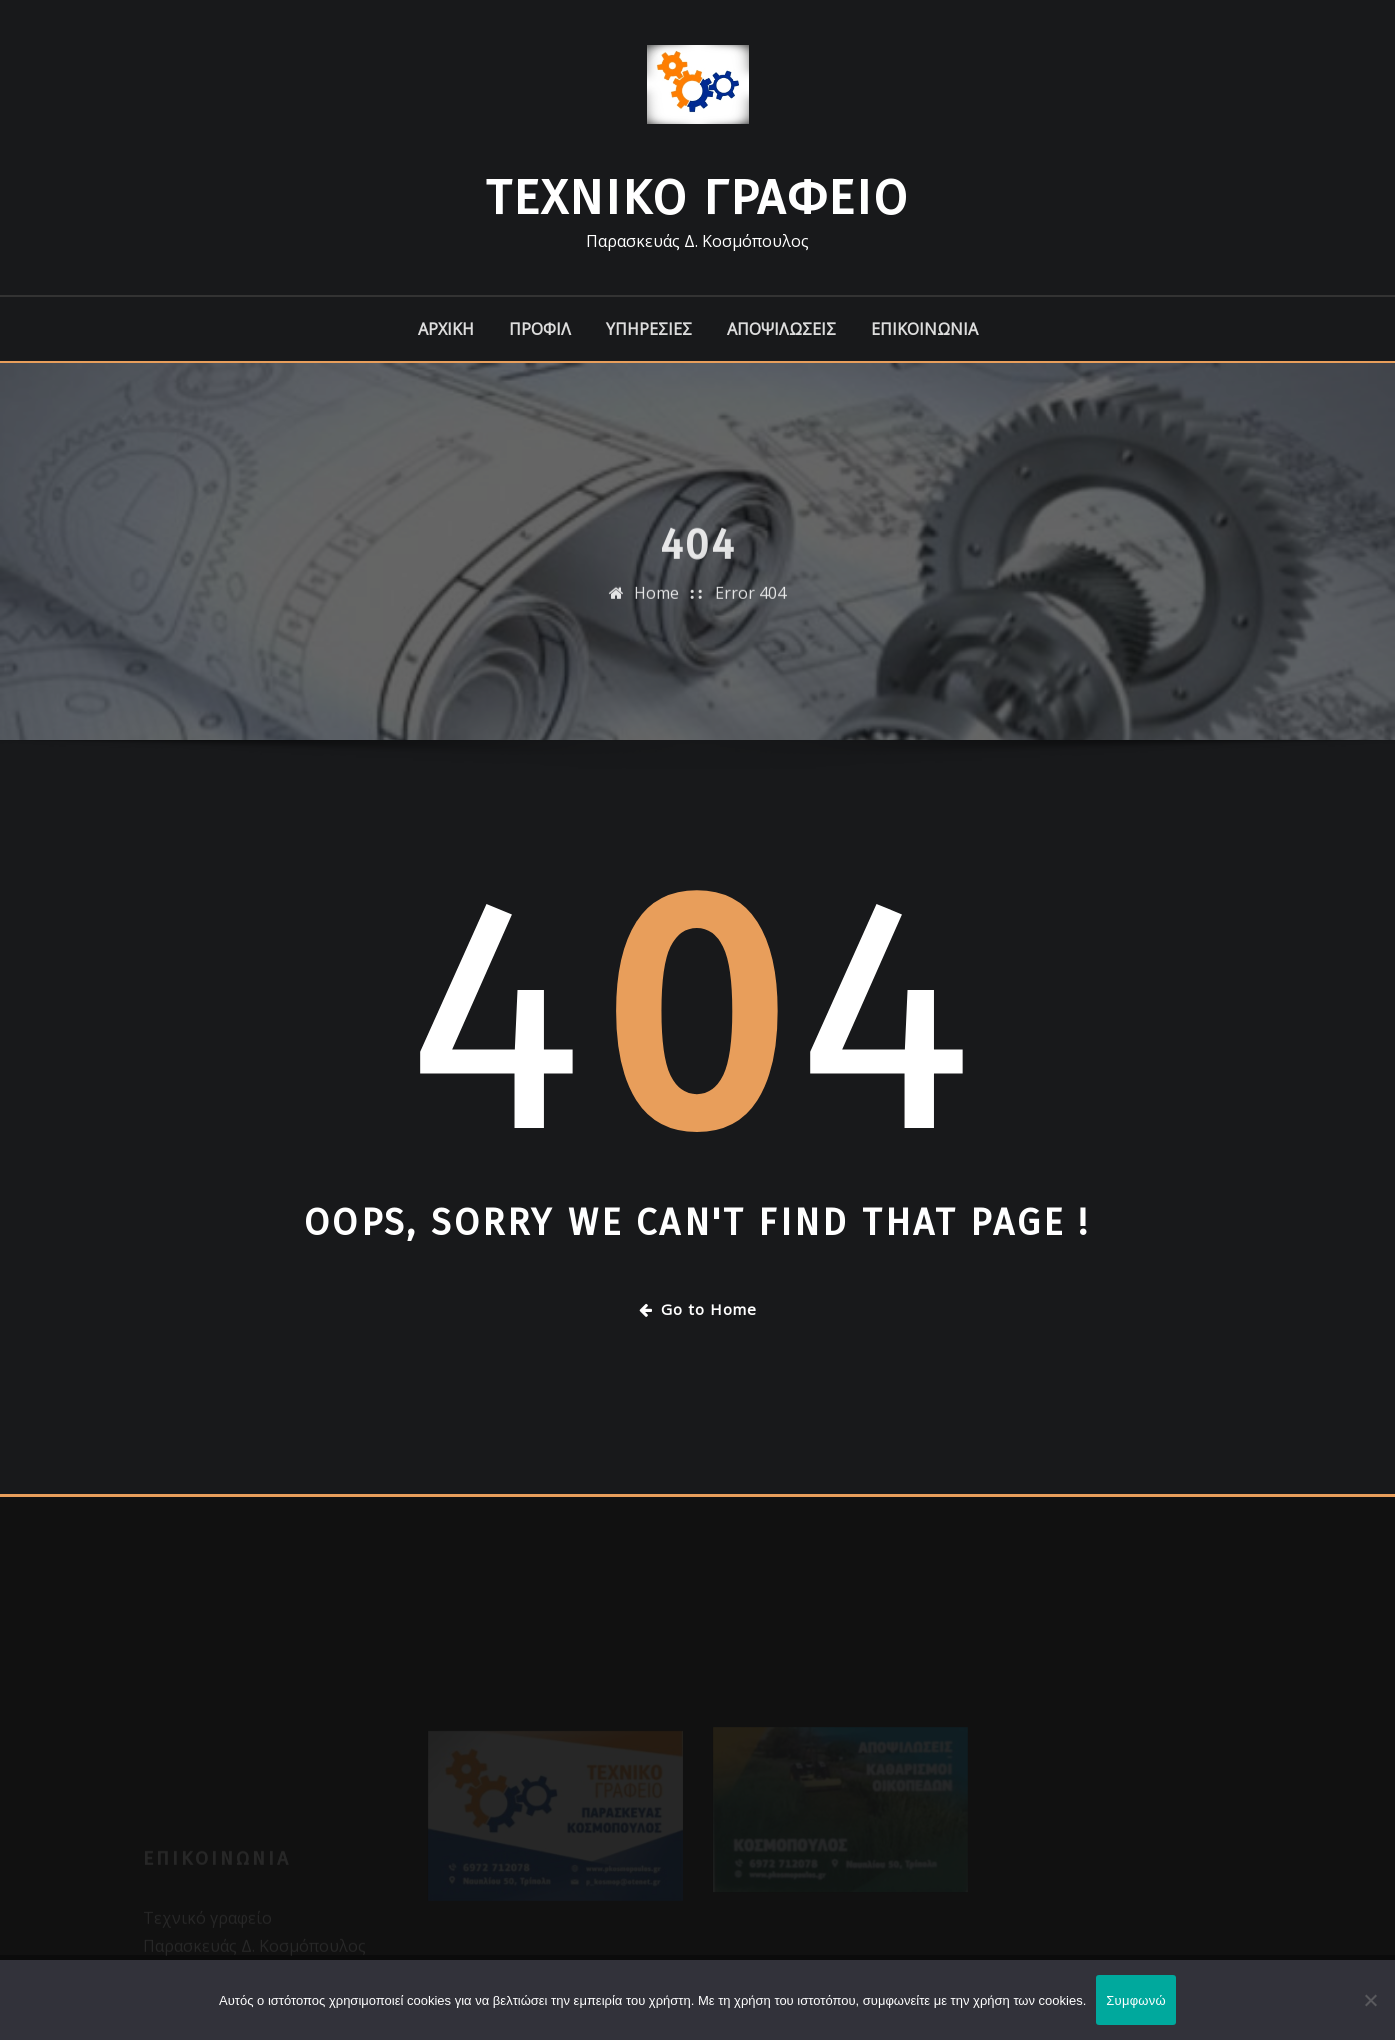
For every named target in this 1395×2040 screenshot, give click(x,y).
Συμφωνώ (1136, 2000)
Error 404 (750, 605)
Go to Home (698, 1309)
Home (656, 605)
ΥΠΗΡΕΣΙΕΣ (649, 329)
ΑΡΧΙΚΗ (446, 329)
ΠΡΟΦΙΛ (540, 329)
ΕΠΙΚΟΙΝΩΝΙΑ (924, 329)
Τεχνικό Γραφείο (697, 198)
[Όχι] (1370, 2000)
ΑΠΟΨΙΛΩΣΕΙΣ (781, 329)
